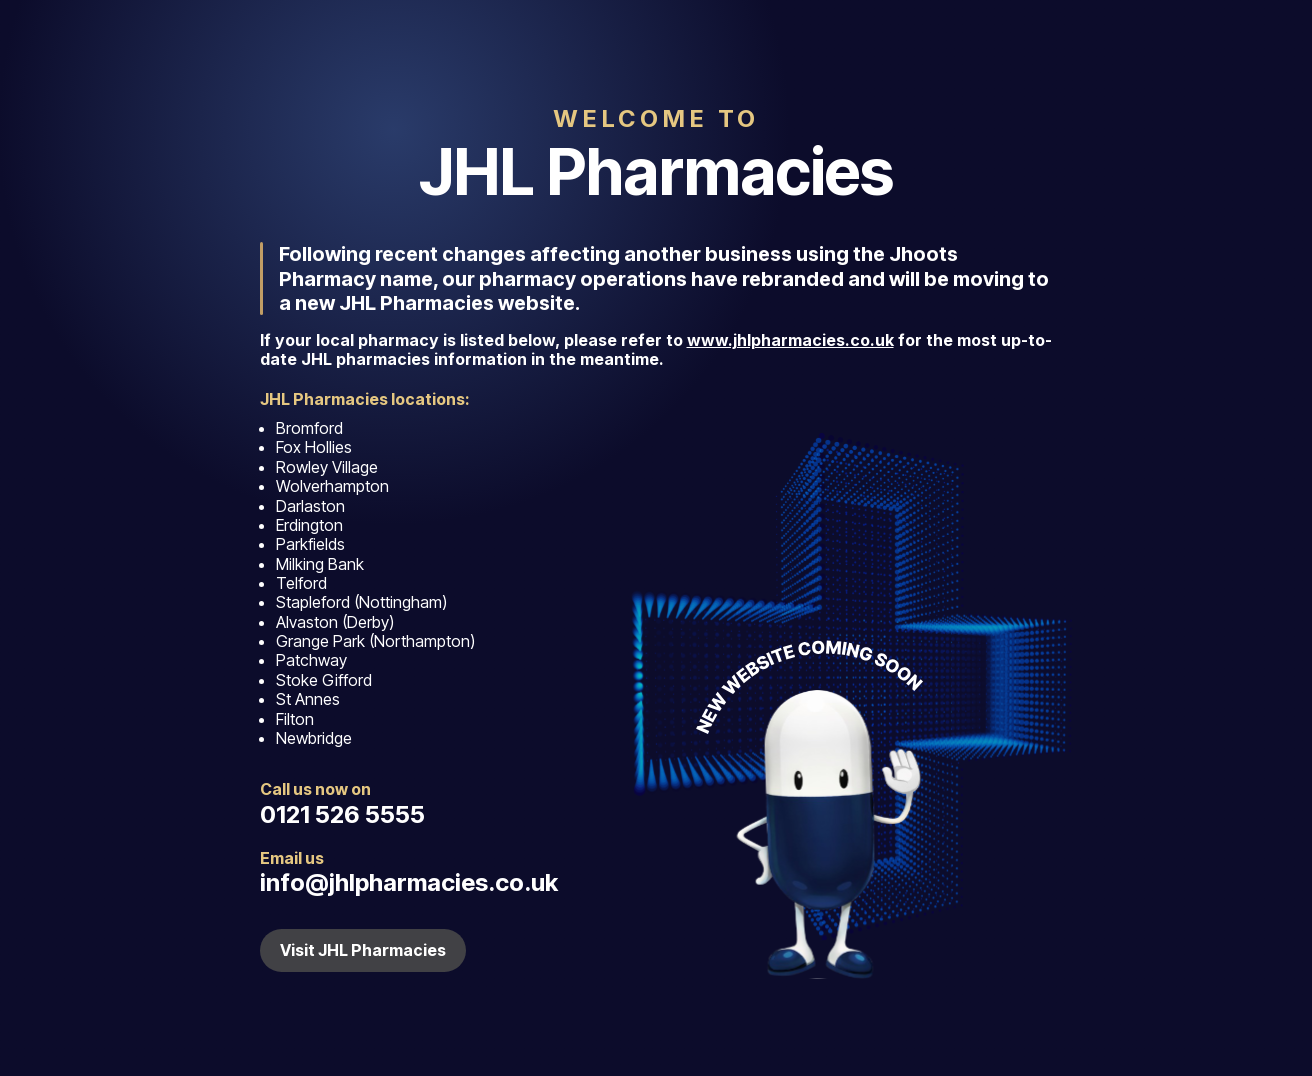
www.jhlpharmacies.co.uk (790, 340)
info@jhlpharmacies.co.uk (409, 882)
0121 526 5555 (342, 814)
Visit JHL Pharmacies (363, 950)
